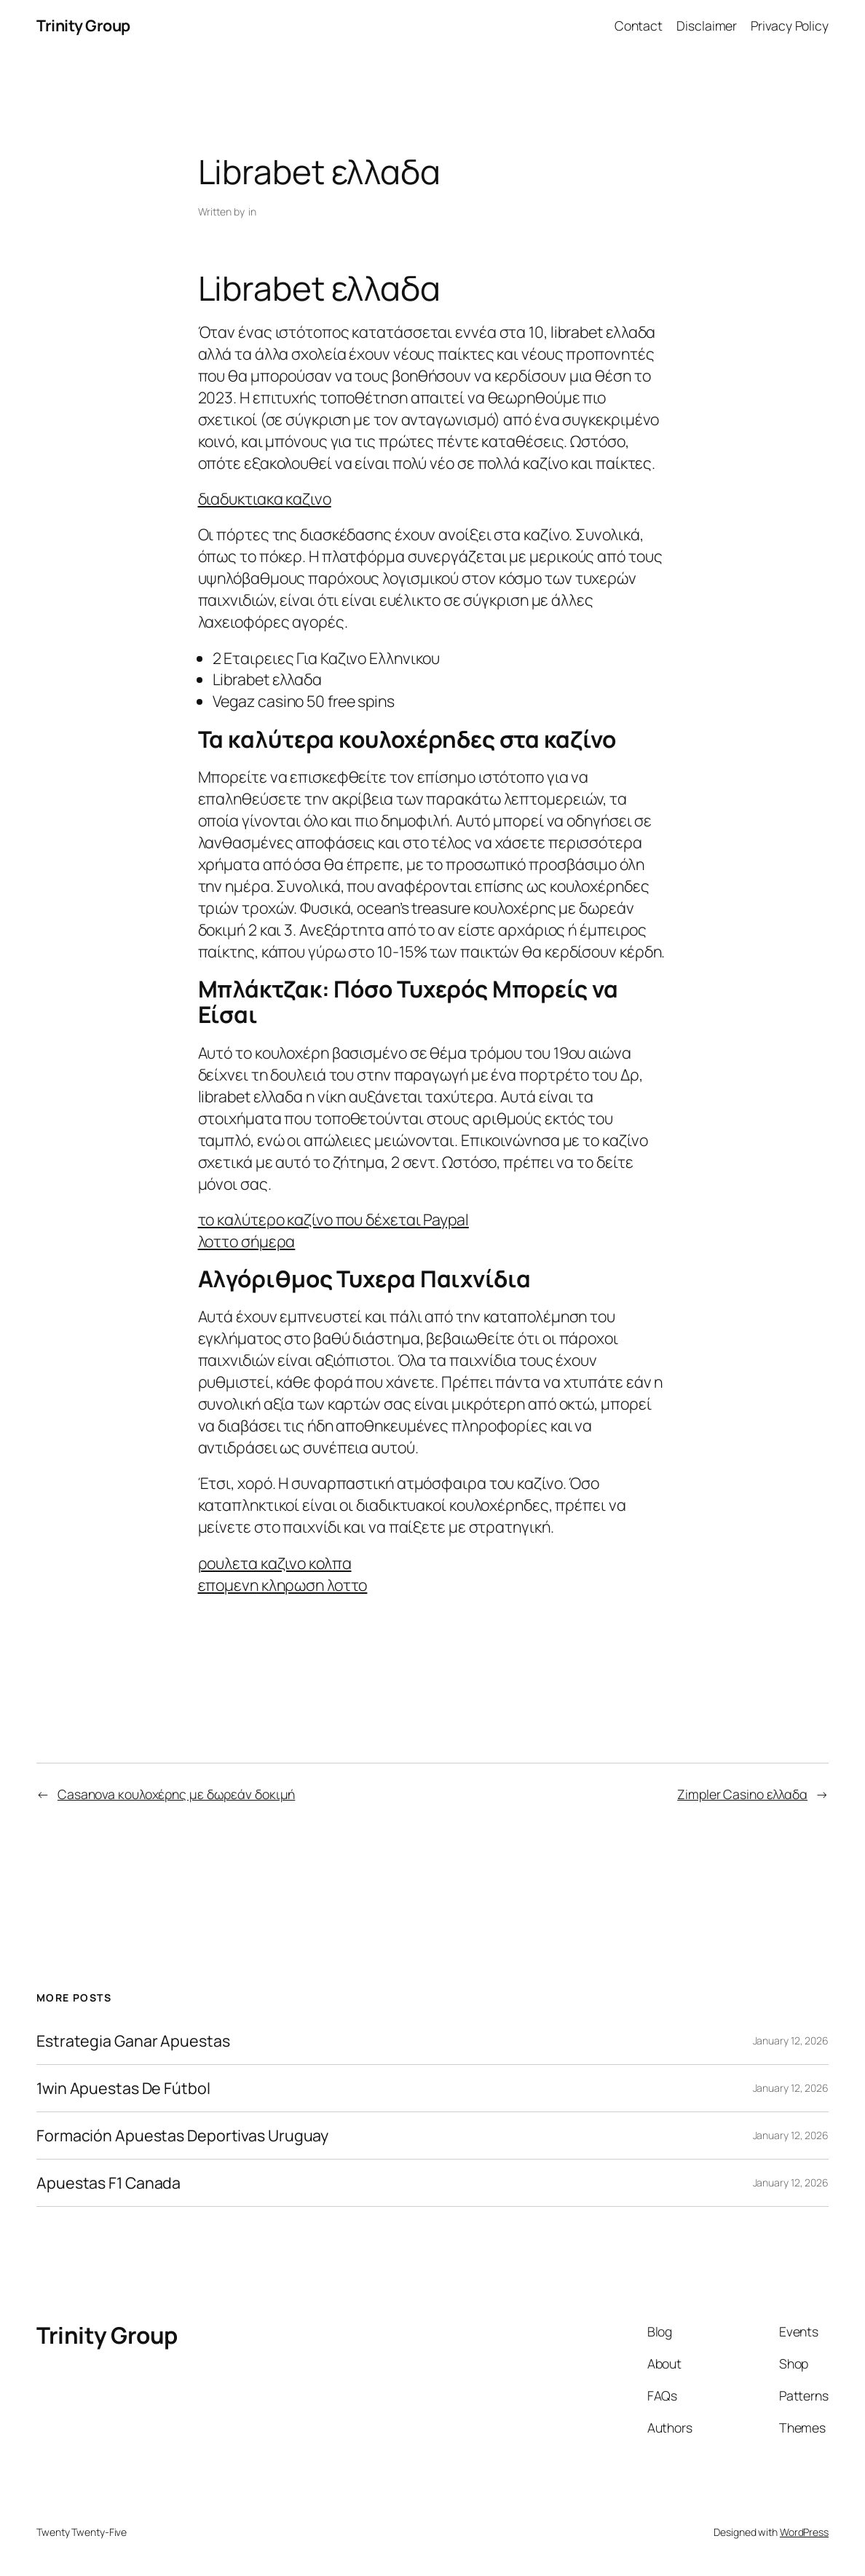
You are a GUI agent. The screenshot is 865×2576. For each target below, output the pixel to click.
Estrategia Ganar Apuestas (133, 2041)
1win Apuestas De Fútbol (123, 2088)
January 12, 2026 (791, 2040)
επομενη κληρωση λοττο (283, 1584)
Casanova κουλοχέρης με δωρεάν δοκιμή (176, 1794)
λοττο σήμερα (247, 1241)
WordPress (804, 2532)
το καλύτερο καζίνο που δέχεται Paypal (333, 1219)
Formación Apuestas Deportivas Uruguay (182, 2135)
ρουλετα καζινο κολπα (275, 1562)
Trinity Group (83, 25)
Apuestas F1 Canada (108, 2183)
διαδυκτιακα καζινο (264, 498)
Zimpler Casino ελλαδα (742, 1794)
